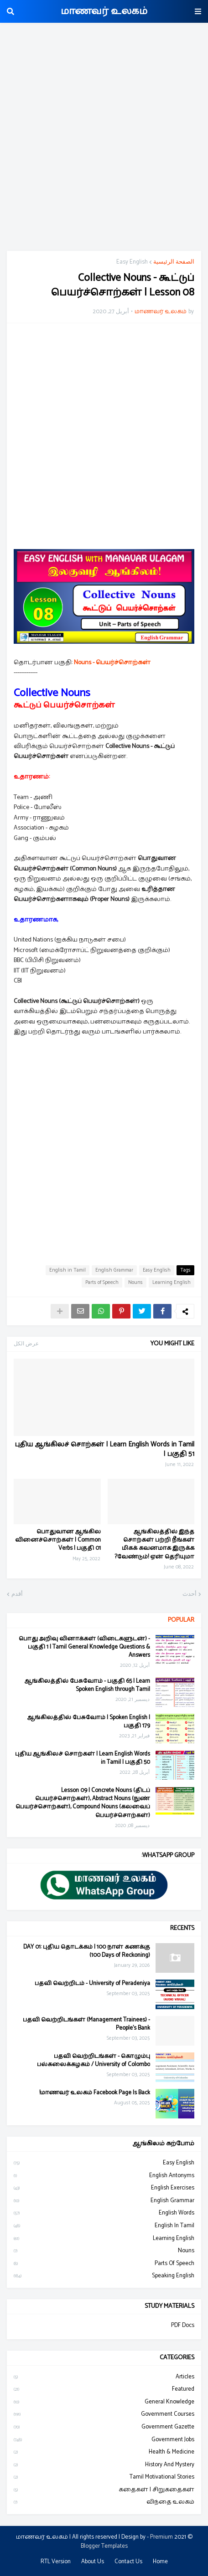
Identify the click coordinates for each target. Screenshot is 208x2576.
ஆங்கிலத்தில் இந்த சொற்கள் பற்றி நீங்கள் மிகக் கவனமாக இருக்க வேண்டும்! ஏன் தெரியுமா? (154, 1544)
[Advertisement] (104, 138)
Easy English (132, 262)
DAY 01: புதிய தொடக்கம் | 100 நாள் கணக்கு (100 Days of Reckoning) (86, 1951)
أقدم (17, 1594)
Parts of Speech (102, 1282)
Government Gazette (104, 2427)
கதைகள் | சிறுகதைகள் (104, 2490)
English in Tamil (67, 1270)
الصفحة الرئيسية (173, 262)
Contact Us (128, 2561)
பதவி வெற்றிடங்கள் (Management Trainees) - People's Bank (86, 2024)
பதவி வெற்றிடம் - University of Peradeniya (92, 1984)
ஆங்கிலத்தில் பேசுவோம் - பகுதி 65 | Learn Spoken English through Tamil (87, 1685)
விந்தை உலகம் (104, 2502)
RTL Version (56, 2561)
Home (160, 2561)
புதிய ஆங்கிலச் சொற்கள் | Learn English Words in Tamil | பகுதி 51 (104, 1449)
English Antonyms (104, 2176)
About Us (92, 2561)
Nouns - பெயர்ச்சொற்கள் (112, 662)
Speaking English (104, 2276)
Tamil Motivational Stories (104, 2477)
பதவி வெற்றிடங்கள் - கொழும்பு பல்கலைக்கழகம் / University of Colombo (93, 2060)
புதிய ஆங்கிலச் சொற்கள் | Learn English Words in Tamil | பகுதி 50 (82, 1758)
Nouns (135, 1282)
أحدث (189, 1594)
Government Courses (104, 2414)
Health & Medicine (104, 2452)
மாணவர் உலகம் (104, 11)
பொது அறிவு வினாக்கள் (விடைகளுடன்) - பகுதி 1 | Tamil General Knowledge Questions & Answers (84, 1647)
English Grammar (114, 1270)
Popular (181, 1620)
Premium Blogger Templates (127, 2541)
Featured (104, 2389)
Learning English (171, 1282)
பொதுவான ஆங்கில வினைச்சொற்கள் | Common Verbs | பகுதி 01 (58, 1540)
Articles (104, 2377)
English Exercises (104, 2188)
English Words (104, 2213)
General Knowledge (104, 2402)
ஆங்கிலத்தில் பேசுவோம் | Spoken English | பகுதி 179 (88, 1722)
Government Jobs (104, 2440)
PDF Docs (182, 2325)
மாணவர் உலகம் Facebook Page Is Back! (94, 2093)
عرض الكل (26, 1343)
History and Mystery (104, 2465)
